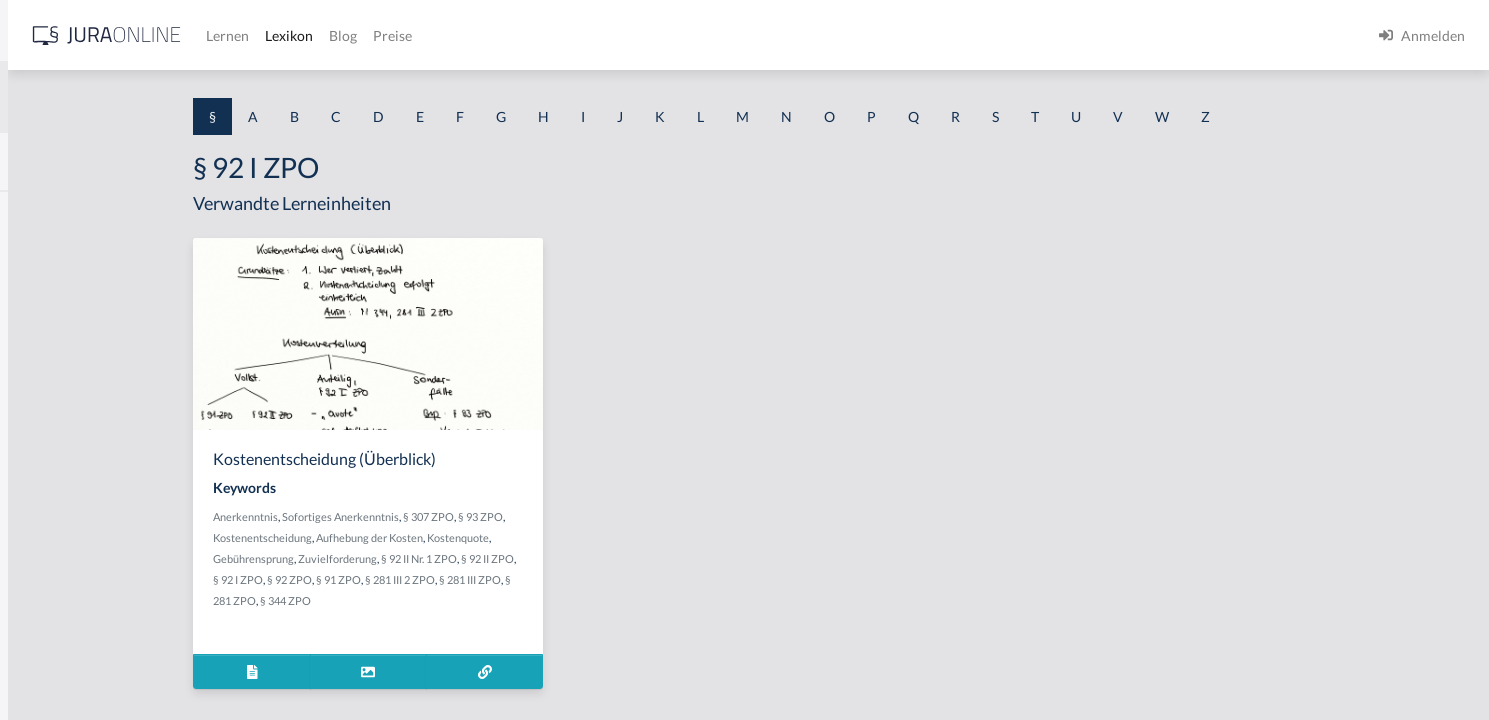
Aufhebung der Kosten (526, 537)
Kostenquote (615, 537)
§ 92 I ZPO (395, 579)
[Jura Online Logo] (419, 35)
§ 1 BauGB (48, 257)
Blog (655, 35)
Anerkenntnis (402, 516)
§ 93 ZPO (637, 516)
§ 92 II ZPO (644, 558)
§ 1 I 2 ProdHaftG (70, 527)
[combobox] (160, 97)
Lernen (539, 35)
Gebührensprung (410, 558)
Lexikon (601, 35)
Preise (704, 35)
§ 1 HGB (41, 347)
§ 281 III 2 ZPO (557, 579)
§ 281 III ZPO (627, 579)
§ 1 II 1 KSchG (58, 662)
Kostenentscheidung (419, 537)
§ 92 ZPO (446, 579)
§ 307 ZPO (585, 516)
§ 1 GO (37, 302)
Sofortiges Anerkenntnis (497, 516)
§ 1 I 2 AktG (51, 482)
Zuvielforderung (494, 558)
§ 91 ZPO (495, 579)
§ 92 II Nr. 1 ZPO (576, 558)
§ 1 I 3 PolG (51, 572)
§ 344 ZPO (442, 600)
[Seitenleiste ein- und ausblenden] (288, 30)
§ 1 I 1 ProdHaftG (70, 437)
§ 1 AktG (42, 212)
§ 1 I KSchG (51, 617)
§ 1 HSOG (46, 392)
